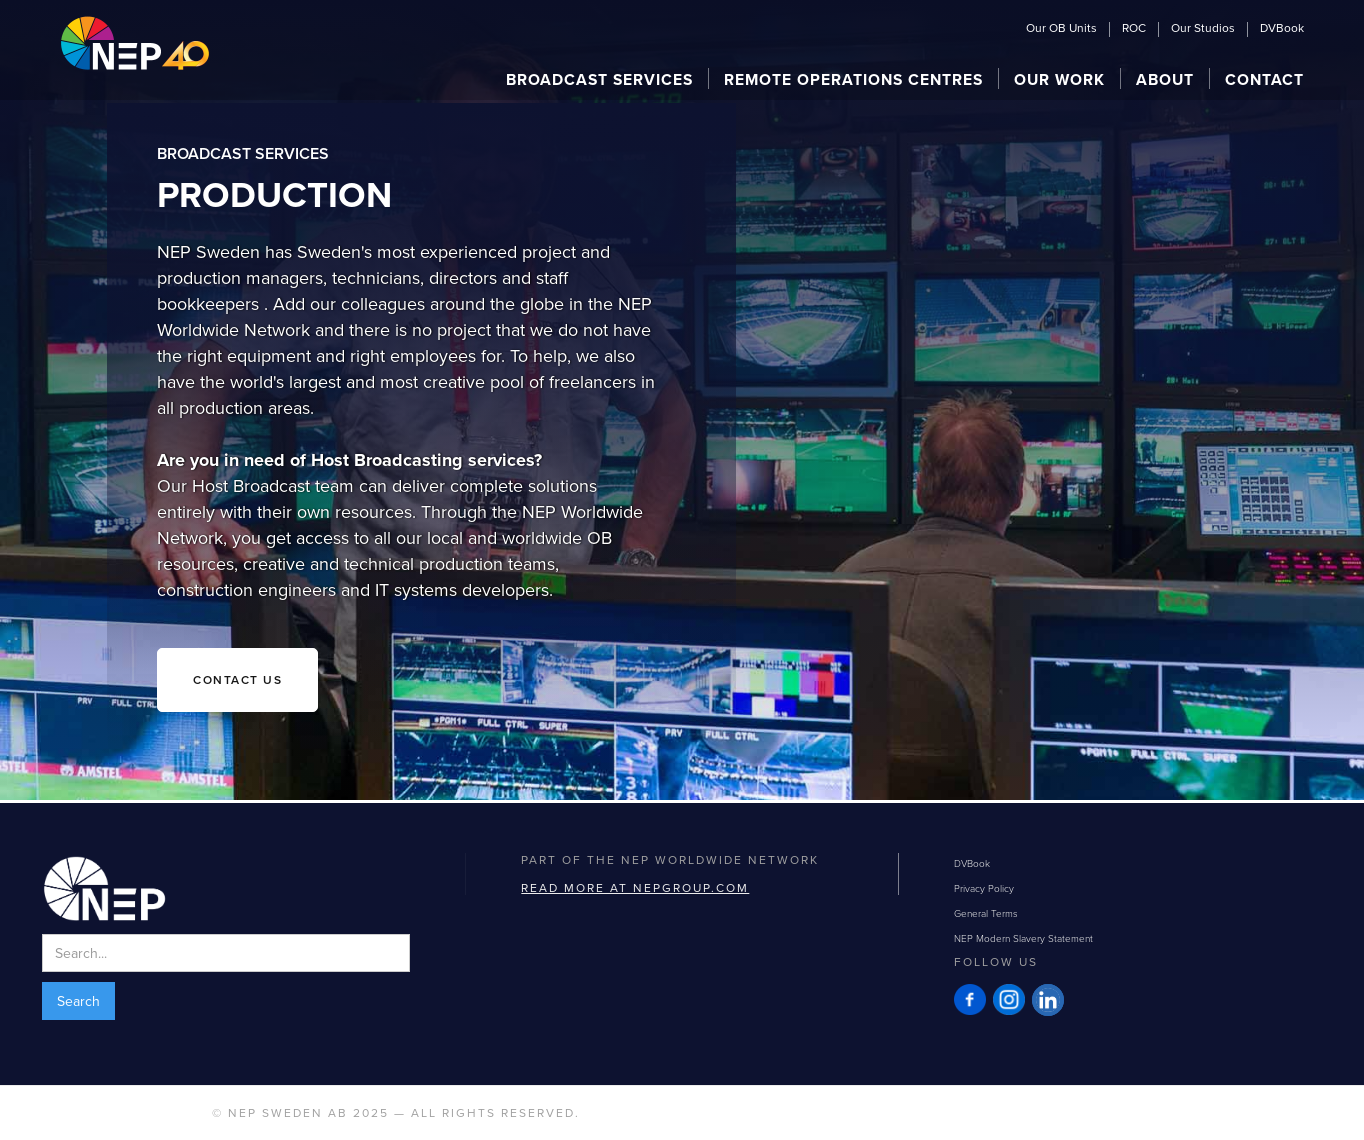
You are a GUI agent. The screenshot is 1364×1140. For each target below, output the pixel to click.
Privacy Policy (984, 888)
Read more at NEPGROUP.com (635, 887)
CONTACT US (237, 679)
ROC (1134, 29)
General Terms (986, 913)
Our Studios (1203, 29)
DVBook (1282, 29)
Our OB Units (1061, 29)
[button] (600, 78)
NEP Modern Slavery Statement (1023, 938)
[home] (135, 42)
